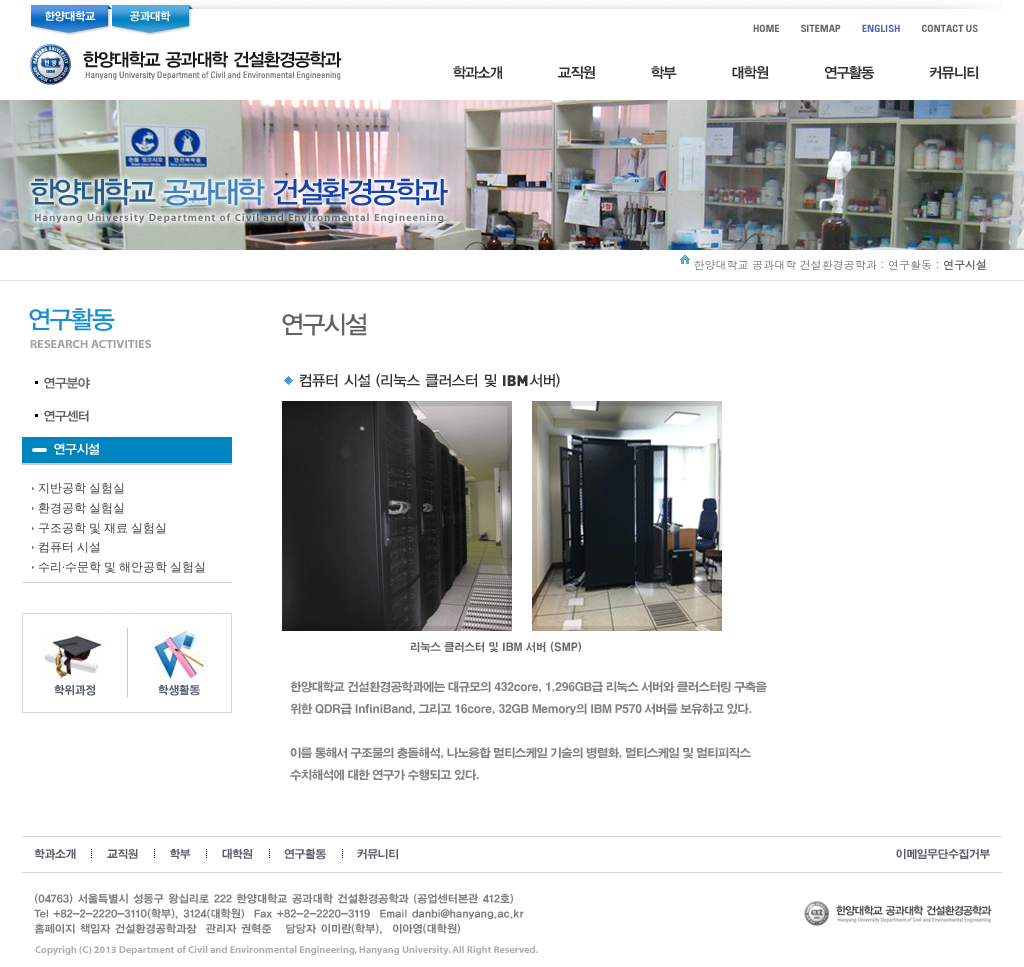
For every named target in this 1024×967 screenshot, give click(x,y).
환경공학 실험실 (81, 508)
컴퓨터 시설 (69, 547)
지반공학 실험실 (81, 488)
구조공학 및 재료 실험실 (102, 528)
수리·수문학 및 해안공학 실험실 (122, 567)
